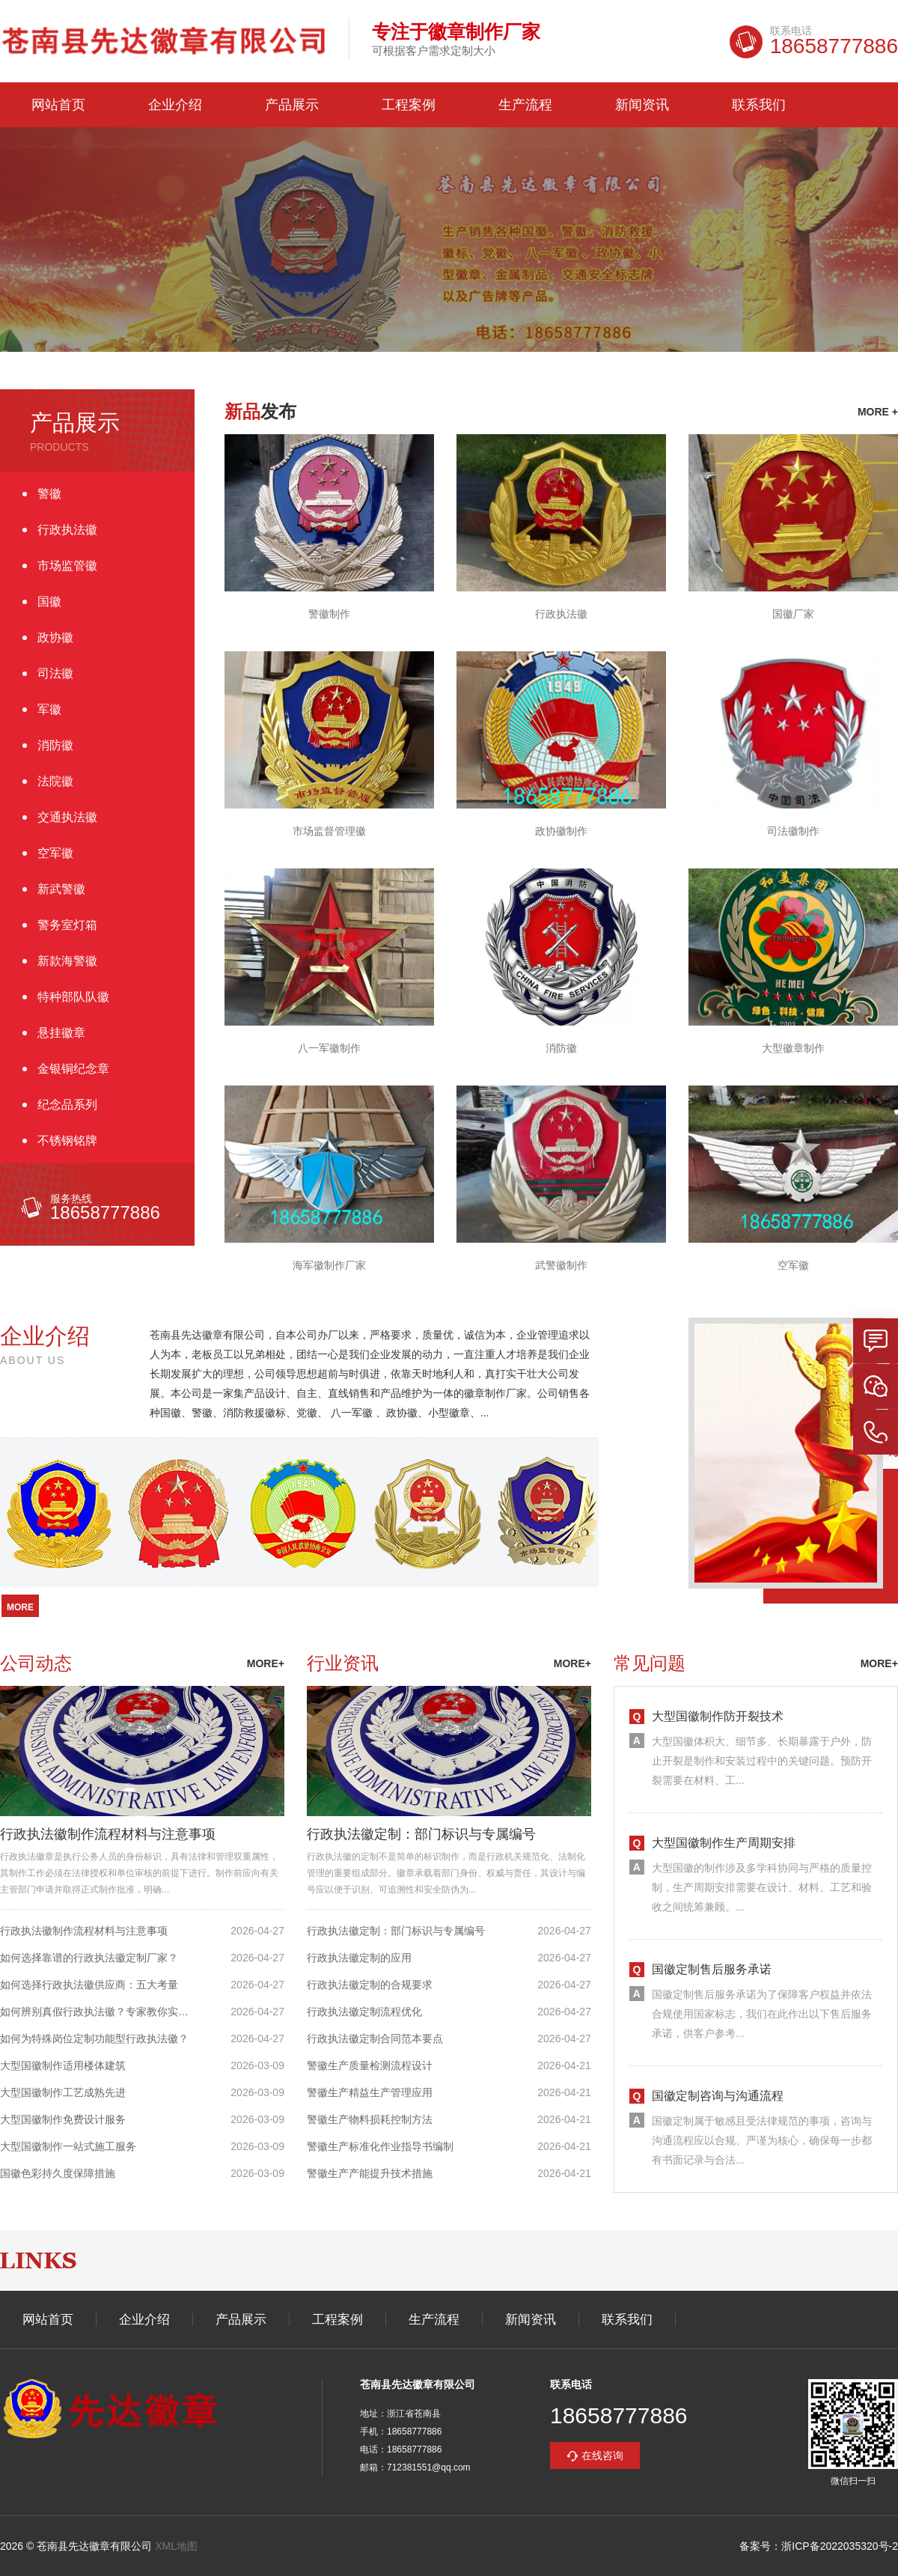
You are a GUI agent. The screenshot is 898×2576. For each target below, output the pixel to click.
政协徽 (55, 637)
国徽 (49, 601)
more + (878, 412)
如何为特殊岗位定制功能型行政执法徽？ (94, 2038)
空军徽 (55, 853)
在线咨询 (602, 2455)
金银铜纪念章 (73, 1068)
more (20, 1607)
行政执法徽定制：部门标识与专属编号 (421, 1834)
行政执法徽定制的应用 (359, 1958)
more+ (265, 1663)
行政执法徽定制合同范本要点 (375, 2038)
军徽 (49, 709)
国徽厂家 (793, 614)
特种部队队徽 (73, 996)
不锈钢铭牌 (67, 1140)
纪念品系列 (67, 1104)
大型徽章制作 (793, 1048)
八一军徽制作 (329, 1048)
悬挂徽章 (61, 1032)
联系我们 (759, 105)
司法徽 (55, 673)
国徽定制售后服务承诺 (712, 1969)
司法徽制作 (793, 831)
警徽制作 (329, 614)
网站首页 (58, 105)
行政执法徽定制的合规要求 (370, 1985)
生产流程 (525, 105)
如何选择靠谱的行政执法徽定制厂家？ (89, 1958)
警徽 (49, 493)
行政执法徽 (67, 529)
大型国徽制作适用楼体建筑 (63, 2065)
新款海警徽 (67, 960)
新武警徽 (61, 889)
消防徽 (55, 745)
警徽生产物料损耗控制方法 (370, 2119)
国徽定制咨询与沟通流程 (718, 2095)
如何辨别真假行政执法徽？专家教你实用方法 (99, 2012)
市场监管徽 (67, 565)
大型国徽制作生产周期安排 (723, 1842)
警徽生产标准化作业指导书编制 (380, 2146)
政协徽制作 (561, 831)
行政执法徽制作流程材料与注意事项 (108, 1834)
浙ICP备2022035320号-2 (839, 2546)
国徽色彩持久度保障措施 (57, 2173)
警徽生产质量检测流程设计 (370, 2065)
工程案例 (409, 105)
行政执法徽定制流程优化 (364, 2012)
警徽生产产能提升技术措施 (370, 2173)
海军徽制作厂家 (329, 1265)
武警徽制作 (561, 1265)
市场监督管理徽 (329, 831)
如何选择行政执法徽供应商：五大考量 (89, 1985)
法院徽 (55, 781)
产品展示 (292, 105)
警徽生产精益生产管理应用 (370, 2092)
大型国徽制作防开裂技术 (718, 1716)
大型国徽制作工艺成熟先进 (63, 2092)
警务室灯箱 (67, 925)
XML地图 (176, 2546)
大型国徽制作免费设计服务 (63, 2119)
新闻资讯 (642, 105)
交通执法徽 (67, 817)
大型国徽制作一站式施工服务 (68, 2146)
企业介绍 (175, 105)
